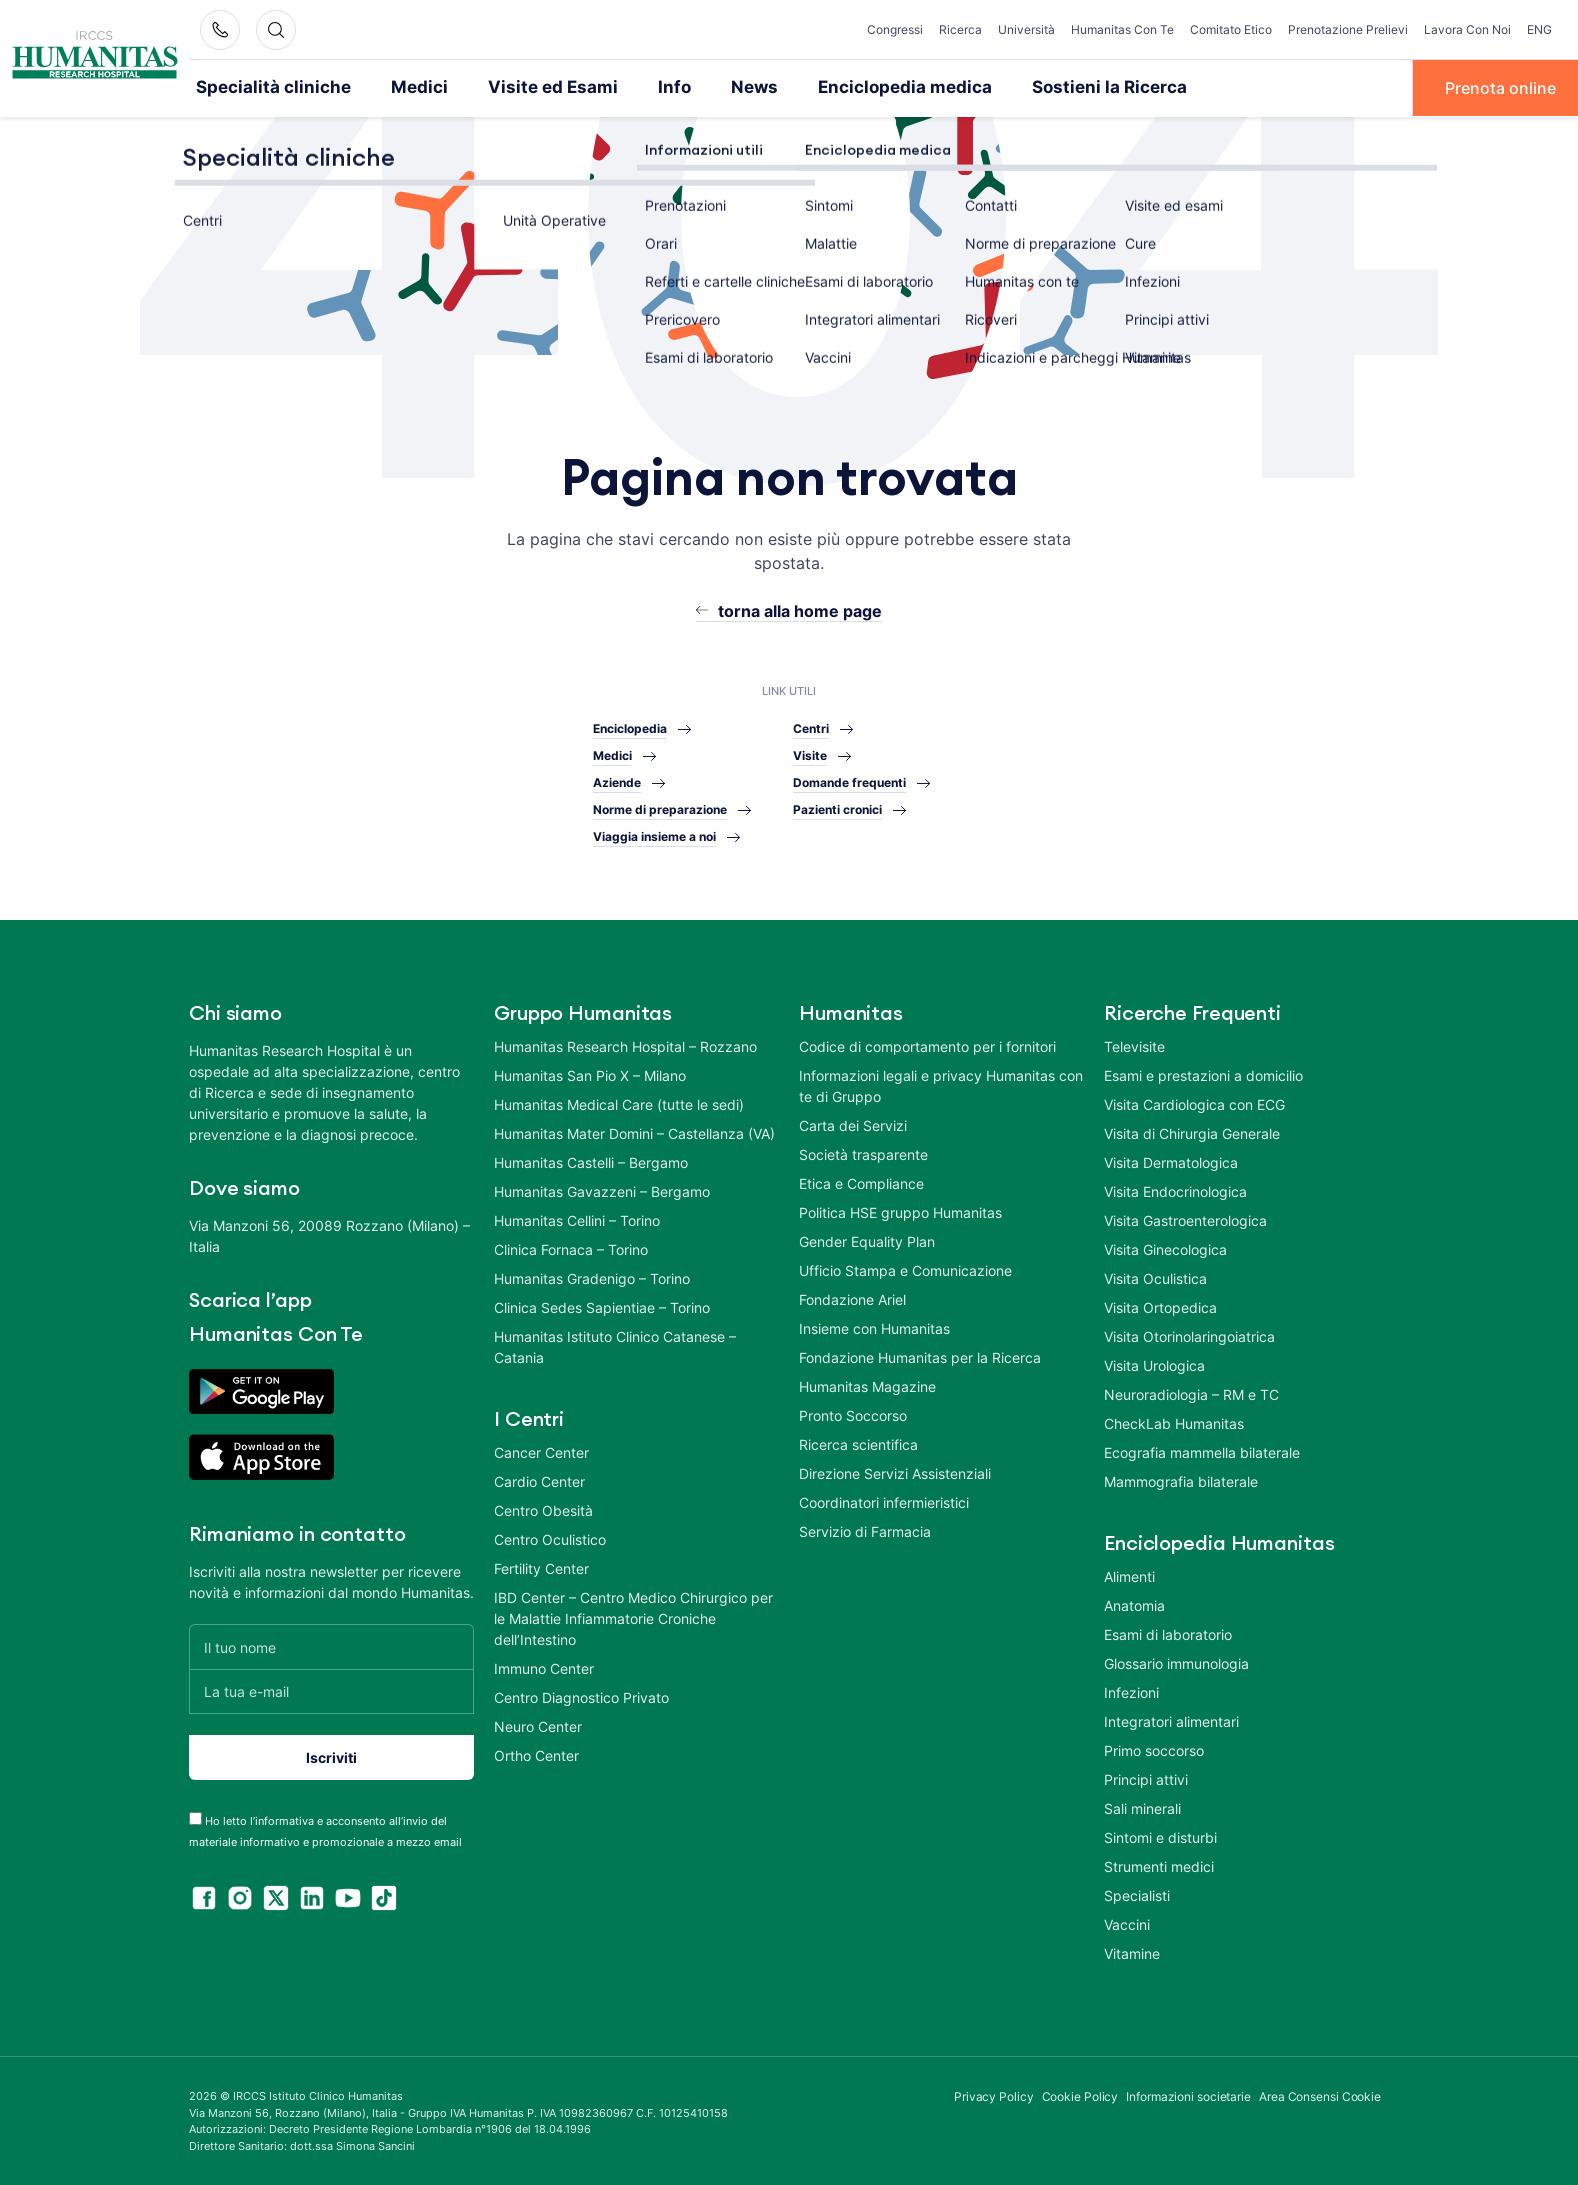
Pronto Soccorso (853, 1414)
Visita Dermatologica (1171, 1161)
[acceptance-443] (195, 1817)
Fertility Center (541, 1567)
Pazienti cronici (837, 808)
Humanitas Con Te (1122, 29)
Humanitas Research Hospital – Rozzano (625, 1045)
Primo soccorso (1154, 1749)
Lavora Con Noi (1467, 29)
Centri (811, 727)
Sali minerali (1142, 1807)
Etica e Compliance (861, 1182)
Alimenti (1129, 1575)
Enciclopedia (630, 727)
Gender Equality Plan (867, 1240)
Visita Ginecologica (1165, 1248)
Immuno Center (544, 1667)
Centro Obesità (543, 1509)
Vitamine (1132, 1952)
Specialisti (1137, 1894)
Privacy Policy (994, 2095)
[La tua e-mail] (331, 1690)
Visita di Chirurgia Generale (1192, 1132)
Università (1026, 29)
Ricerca (960, 29)
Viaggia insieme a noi (654, 835)
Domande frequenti (849, 781)
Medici (398, 87)
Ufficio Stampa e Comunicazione (905, 1269)
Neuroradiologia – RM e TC (1191, 1393)
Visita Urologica (1154, 1364)
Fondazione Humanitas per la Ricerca (920, 1356)
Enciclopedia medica (850, 87)
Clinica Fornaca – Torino (571, 1248)
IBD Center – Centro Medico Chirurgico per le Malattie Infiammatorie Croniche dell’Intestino (633, 1617)
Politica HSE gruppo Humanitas (900, 1211)
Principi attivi (1146, 1778)
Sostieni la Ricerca (1038, 87)
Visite (810, 754)
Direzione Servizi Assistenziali (895, 1472)
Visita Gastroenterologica (1185, 1219)
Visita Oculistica (1155, 1277)
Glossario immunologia (1176, 1662)
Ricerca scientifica (858, 1443)
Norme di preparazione (660, 808)
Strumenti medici (1159, 1865)
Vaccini (1127, 1923)
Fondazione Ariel (852, 1298)
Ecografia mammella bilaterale (1202, 1451)
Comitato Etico (1231, 29)
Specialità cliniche (264, 87)
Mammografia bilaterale (1181, 1480)
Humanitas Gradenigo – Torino (592, 1277)
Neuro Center (538, 1725)
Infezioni (1131, 1691)
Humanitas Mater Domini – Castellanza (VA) (634, 1132)
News (710, 87)
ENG (1539, 29)
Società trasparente (863, 1153)
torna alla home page (800, 609)
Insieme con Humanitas (874, 1327)
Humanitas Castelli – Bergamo (591, 1161)
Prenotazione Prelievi (1348, 29)
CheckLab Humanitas (1174, 1422)
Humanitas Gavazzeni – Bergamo (602, 1190)
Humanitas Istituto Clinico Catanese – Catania (615, 1346)
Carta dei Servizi (853, 1124)
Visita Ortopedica (1160, 1306)
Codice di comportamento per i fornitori (927, 1045)
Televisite (1134, 1045)
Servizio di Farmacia (865, 1530)
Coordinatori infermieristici (884, 1501)
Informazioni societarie (1188, 2095)
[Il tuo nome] (331, 1645)
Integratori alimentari (1171, 1720)
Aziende (617, 781)
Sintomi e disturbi (1160, 1836)
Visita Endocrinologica (1175, 1190)
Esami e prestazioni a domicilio (1203, 1074)
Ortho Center (536, 1754)
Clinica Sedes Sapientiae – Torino (602, 1306)
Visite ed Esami (521, 87)
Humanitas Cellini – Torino (577, 1219)
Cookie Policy (1080, 2095)
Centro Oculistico (550, 1538)
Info (634, 87)
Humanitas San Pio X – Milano (590, 1074)
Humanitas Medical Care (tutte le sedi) (619, 1103)
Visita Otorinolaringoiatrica (1189, 1335)
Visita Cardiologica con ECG (1194, 1103)
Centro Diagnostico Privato (581, 1696)
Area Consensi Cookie (1320, 2095)
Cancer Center (541, 1451)
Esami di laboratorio (1168, 1633)
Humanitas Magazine (867, 1385)
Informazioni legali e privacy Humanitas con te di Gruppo (941, 1085)
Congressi (895, 29)
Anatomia (1134, 1604)
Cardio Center (539, 1480)
